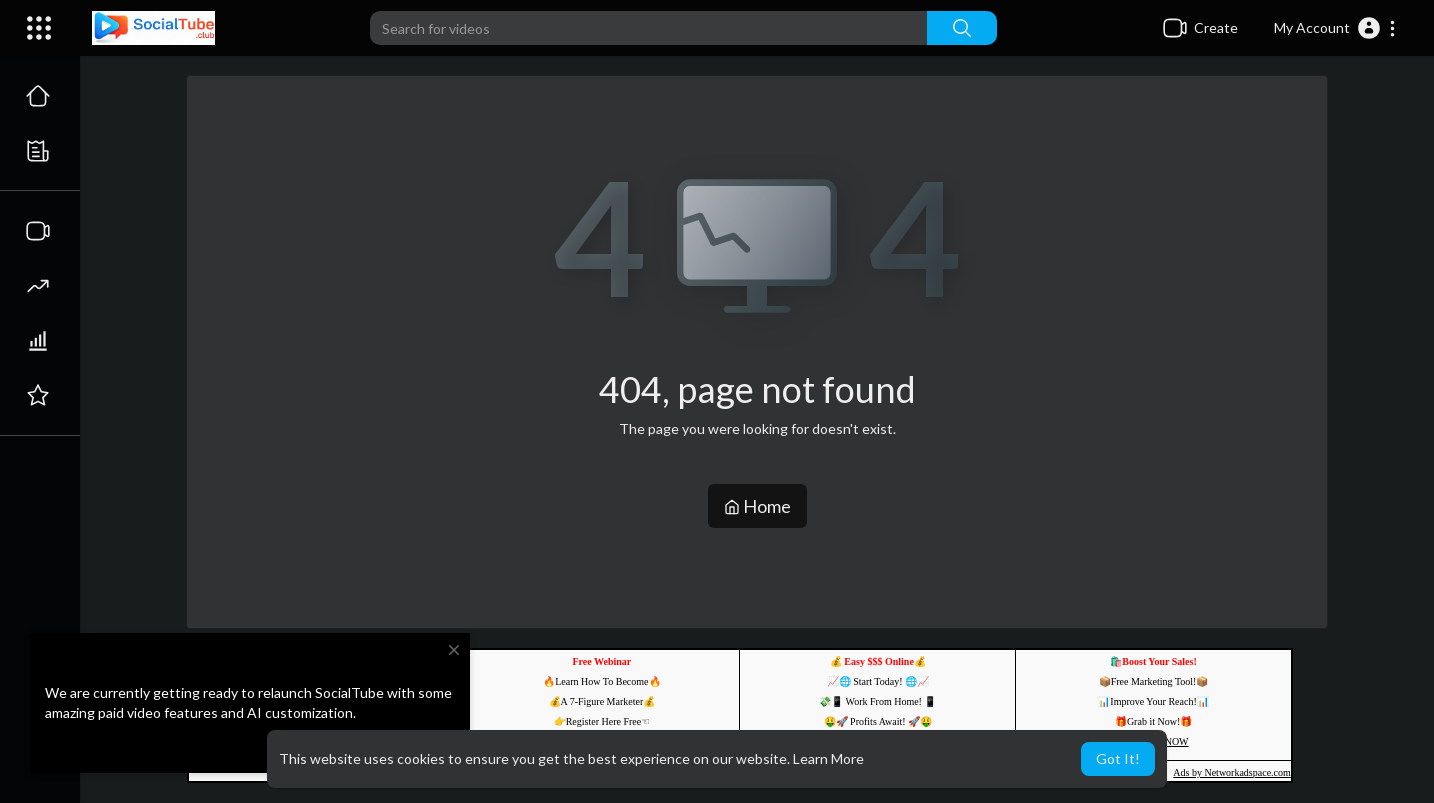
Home (757, 506)
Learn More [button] (828, 758)
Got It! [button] (1118, 758)
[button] (1335, 28)
